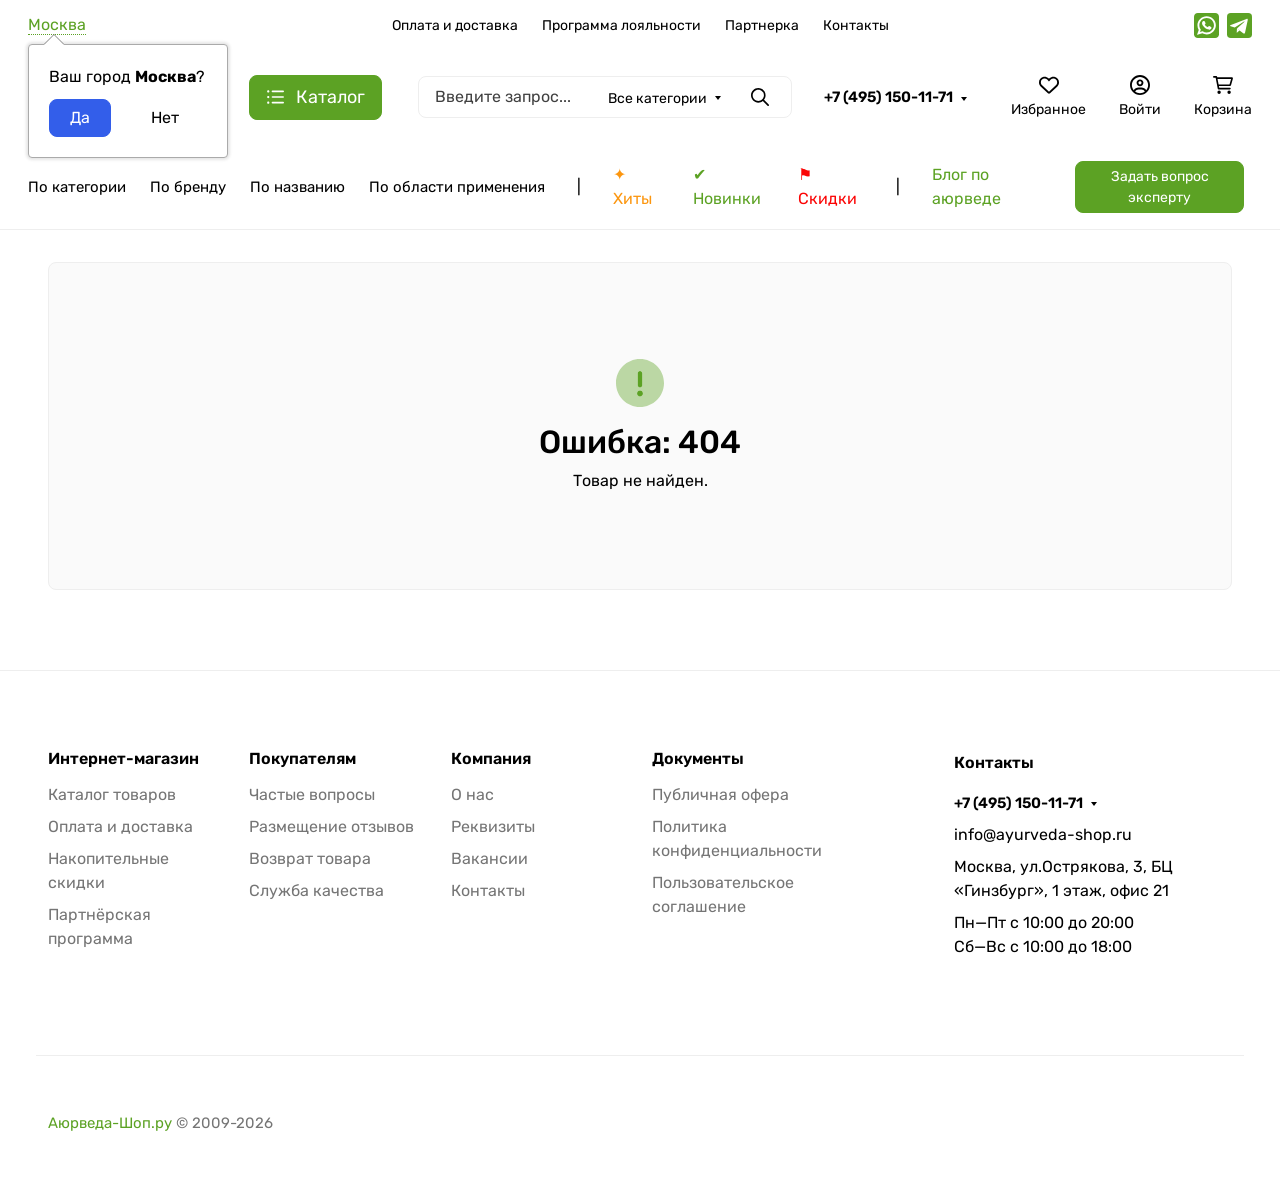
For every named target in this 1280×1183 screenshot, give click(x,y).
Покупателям (302, 759)
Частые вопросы (312, 794)
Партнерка (762, 25)
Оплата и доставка (455, 25)
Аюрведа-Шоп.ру (110, 1123)
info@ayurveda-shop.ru (1043, 834)
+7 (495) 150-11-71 (888, 97)
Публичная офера (720, 794)
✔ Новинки (727, 186)
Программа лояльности (621, 25)
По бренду (188, 187)
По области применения (457, 187)
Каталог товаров (112, 794)
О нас (472, 794)
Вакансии (489, 858)
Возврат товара (310, 858)
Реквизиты (493, 826)
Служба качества (316, 890)
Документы (698, 759)
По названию (297, 187)
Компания (491, 759)
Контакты (856, 25)
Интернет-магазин (123, 759)
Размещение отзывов (331, 826)
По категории (77, 187)
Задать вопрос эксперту (1160, 187)
